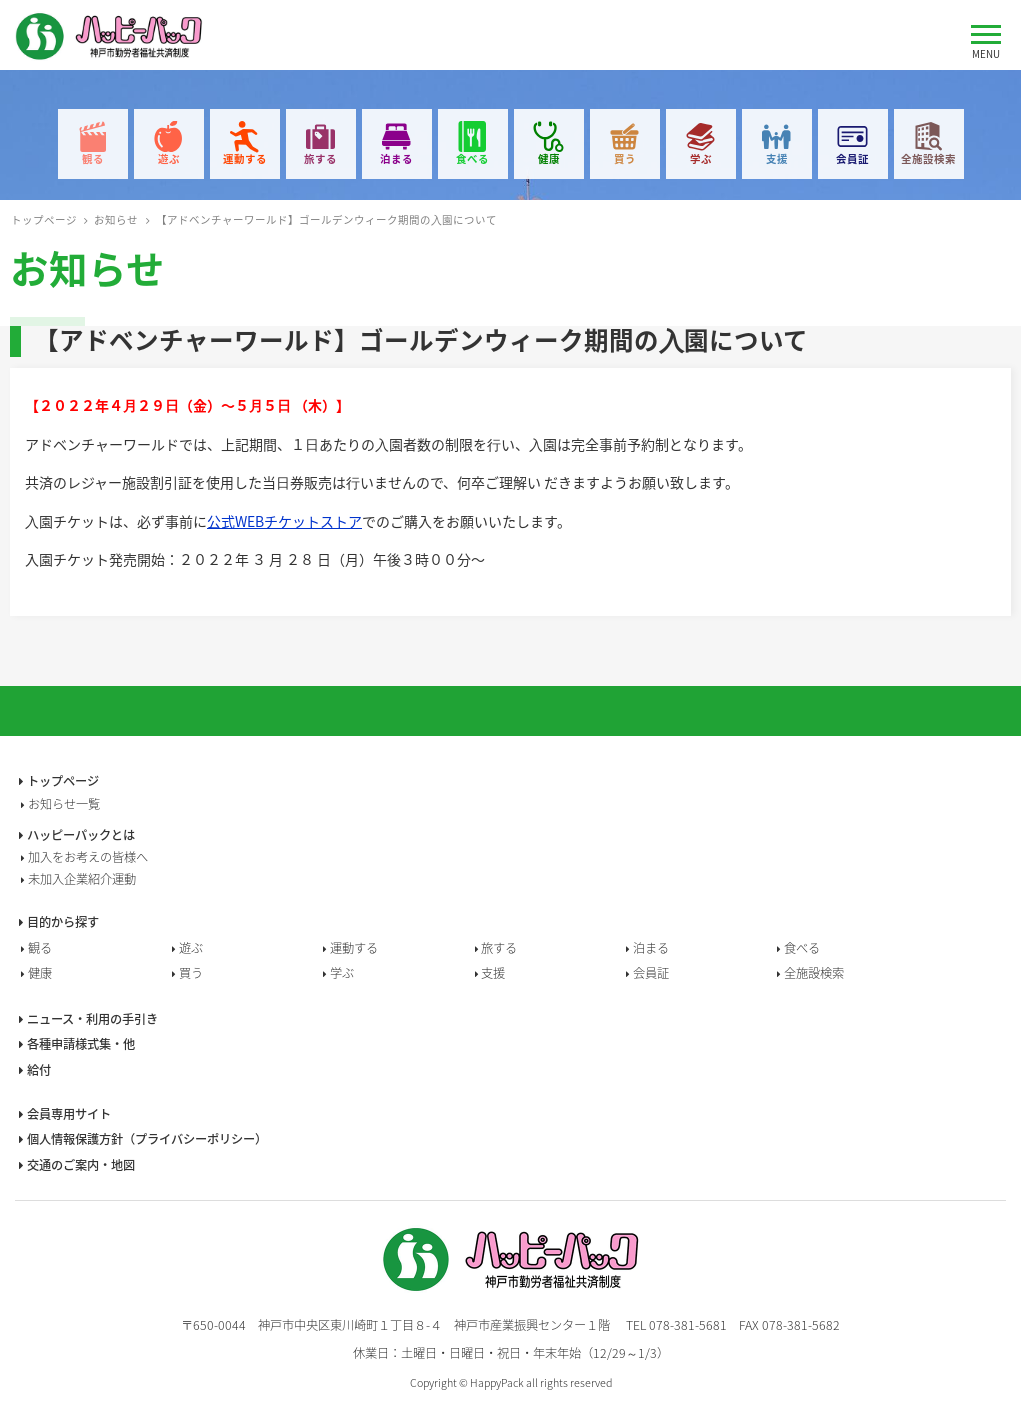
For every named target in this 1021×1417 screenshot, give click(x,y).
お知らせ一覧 (64, 804)
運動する (245, 158)
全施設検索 (928, 158)
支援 (777, 158)
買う (625, 158)
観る (93, 158)
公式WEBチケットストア (284, 521)
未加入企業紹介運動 (82, 879)
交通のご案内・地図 (81, 1165)
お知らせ (116, 219)
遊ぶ (169, 158)
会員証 (852, 158)
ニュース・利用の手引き (92, 1019)
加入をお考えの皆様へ (88, 857)
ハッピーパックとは (81, 835)
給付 (39, 1070)
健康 (549, 158)
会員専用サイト (69, 1114)
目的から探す (63, 922)
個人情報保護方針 (147, 1139)
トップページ (44, 219)
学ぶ (701, 158)
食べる (472, 158)
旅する (320, 158)
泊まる (396, 158)
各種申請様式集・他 (81, 1044)
